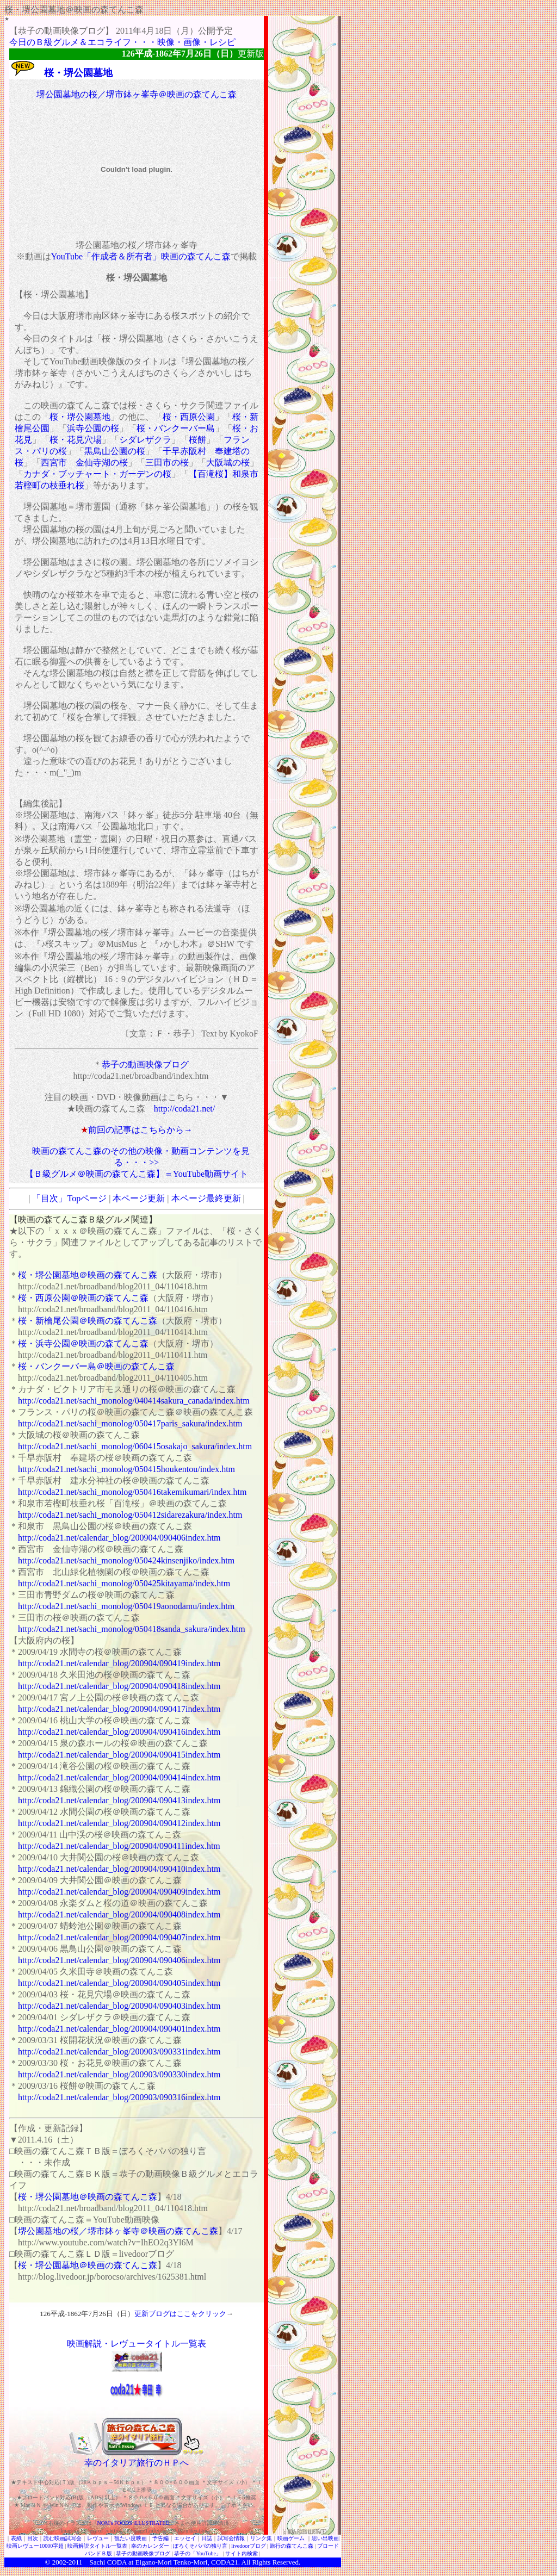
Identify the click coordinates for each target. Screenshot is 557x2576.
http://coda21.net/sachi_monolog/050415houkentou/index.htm (126, 1469)
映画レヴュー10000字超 (35, 2546)
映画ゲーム (291, 2538)
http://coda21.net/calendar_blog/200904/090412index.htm (119, 1823)
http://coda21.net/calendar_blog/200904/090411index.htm (119, 1846)
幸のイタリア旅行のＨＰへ (136, 2462)
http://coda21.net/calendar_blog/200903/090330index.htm (119, 2074)
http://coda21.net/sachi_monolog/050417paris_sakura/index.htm (130, 1423)
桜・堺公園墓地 (78, 72)
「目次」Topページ (69, 1198)
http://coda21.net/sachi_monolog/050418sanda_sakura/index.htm (131, 1629)
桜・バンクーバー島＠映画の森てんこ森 (96, 1366)
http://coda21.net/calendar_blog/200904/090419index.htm (119, 1663)
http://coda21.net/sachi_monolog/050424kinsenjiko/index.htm (126, 1560)
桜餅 (197, 439)
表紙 (16, 2538)
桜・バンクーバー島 (176, 428)
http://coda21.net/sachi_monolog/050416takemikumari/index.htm (132, 1492)
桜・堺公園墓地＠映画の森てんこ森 (87, 1275)
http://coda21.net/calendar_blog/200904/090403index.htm (119, 2005)
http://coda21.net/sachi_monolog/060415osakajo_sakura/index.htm (135, 1446)
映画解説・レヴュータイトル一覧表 (136, 2343)
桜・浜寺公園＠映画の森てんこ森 (83, 1343)
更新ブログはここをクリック (180, 2314)
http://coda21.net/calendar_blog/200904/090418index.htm (119, 1686)
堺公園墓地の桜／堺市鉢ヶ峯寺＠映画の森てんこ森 (136, 94)
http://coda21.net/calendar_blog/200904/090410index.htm (119, 1868)
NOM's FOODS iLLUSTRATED (133, 2523)
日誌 (206, 2538)
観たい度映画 (130, 2538)
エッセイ (185, 2538)
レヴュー (98, 2538)
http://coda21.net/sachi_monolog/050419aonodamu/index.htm (126, 1606)
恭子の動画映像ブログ (145, 1064)
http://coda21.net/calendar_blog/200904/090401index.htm (119, 2028)
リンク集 (261, 2538)
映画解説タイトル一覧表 (97, 2546)
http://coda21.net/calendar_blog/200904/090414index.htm (119, 1777)
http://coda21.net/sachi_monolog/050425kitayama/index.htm (124, 1583)
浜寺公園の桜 (93, 428)
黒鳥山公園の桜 (114, 451)
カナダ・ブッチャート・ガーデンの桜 (97, 474)
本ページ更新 (139, 1198)
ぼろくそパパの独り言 (200, 2546)
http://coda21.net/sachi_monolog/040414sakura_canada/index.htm (134, 1400)
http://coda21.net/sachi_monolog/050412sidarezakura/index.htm (130, 1514)
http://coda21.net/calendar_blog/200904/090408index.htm (119, 1914)
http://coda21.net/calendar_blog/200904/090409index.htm (119, 1891)
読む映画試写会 (63, 2538)
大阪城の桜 (228, 462)
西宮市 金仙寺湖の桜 (84, 462)
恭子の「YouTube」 (197, 2553)
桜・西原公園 (189, 416)
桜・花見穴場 (75, 439)
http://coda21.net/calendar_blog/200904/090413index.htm (119, 1800)
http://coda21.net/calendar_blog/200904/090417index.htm (119, 1709)
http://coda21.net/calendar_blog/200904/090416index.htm (119, 1731)
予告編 (160, 2538)
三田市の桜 (167, 462)
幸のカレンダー (150, 2546)
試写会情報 (231, 2538)
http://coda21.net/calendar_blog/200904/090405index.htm (119, 1983)
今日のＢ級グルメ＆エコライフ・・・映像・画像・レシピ (122, 42)
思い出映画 (325, 2538)
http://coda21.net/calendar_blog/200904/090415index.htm (119, 1754)
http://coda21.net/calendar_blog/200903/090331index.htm (119, 2051)
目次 (32, 2538)
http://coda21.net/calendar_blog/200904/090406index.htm (119, 1537)
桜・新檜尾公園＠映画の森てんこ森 (87, 1320)
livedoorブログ (248, 2546)
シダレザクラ (145, 439)
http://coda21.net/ (184, 1108)
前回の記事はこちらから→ (140, 1129)
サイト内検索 (241, 2553)
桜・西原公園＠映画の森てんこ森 (83, 1297)
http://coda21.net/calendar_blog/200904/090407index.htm (119, 1937)
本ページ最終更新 (206, 1198)
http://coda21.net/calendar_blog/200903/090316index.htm (119, 2097)
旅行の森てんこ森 (291, 2546)
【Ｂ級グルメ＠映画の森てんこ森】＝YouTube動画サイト (136, 1173)
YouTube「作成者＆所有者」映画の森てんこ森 (141, 256)
